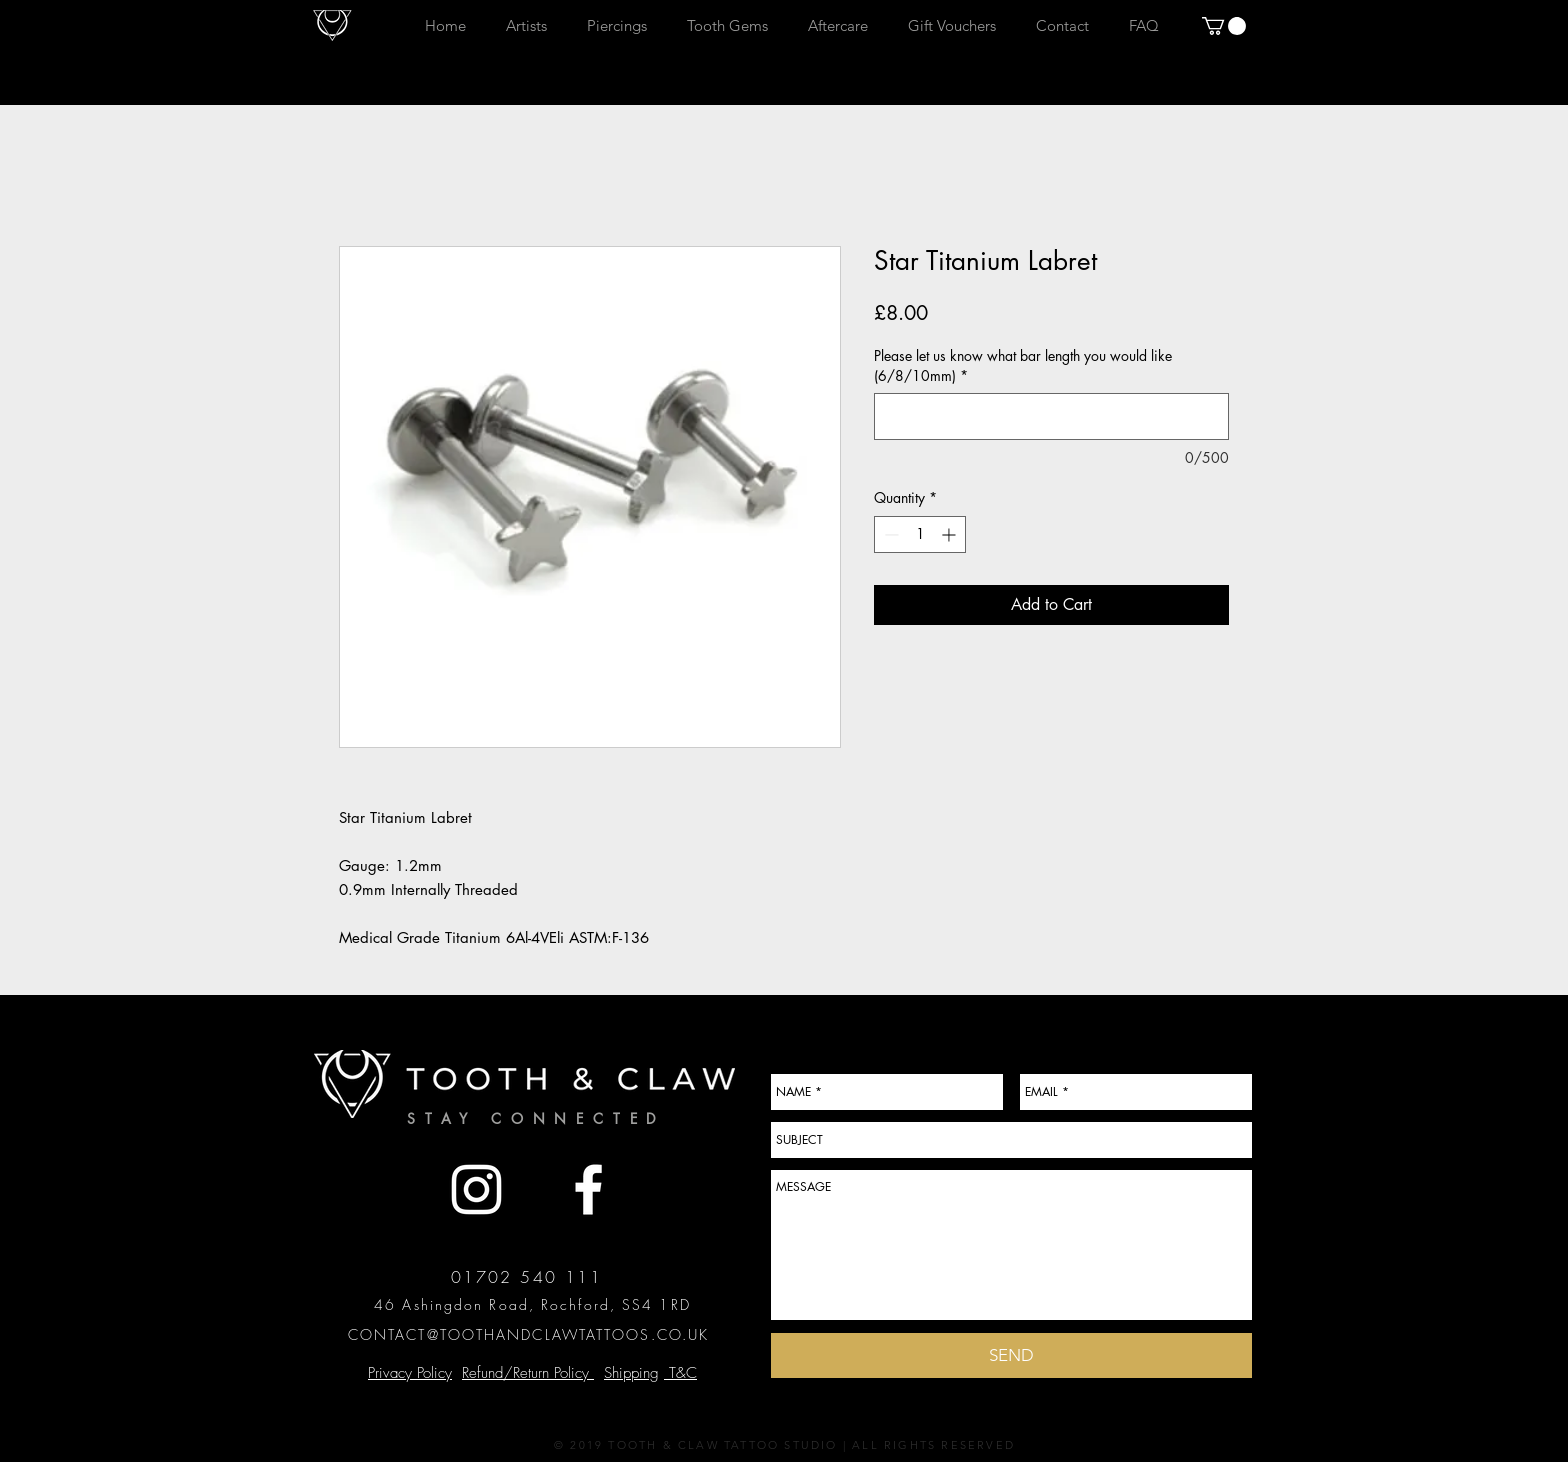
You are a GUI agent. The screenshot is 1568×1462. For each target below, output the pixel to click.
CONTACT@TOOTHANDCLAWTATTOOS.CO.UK (528, 1334)
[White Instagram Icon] (476, 1189)
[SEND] (1011, 1355)
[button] (1224, 26)
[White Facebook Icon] (588, 1189)
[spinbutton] (920, 534)
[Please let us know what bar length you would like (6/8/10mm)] (1051, 416)
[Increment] (950, 534)
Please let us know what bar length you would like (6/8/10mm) (1023, 365)
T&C (680, 1373)
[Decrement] (889, 534)
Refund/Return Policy (528, 1373)
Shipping (631, 1373)
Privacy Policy (410, 1373)
